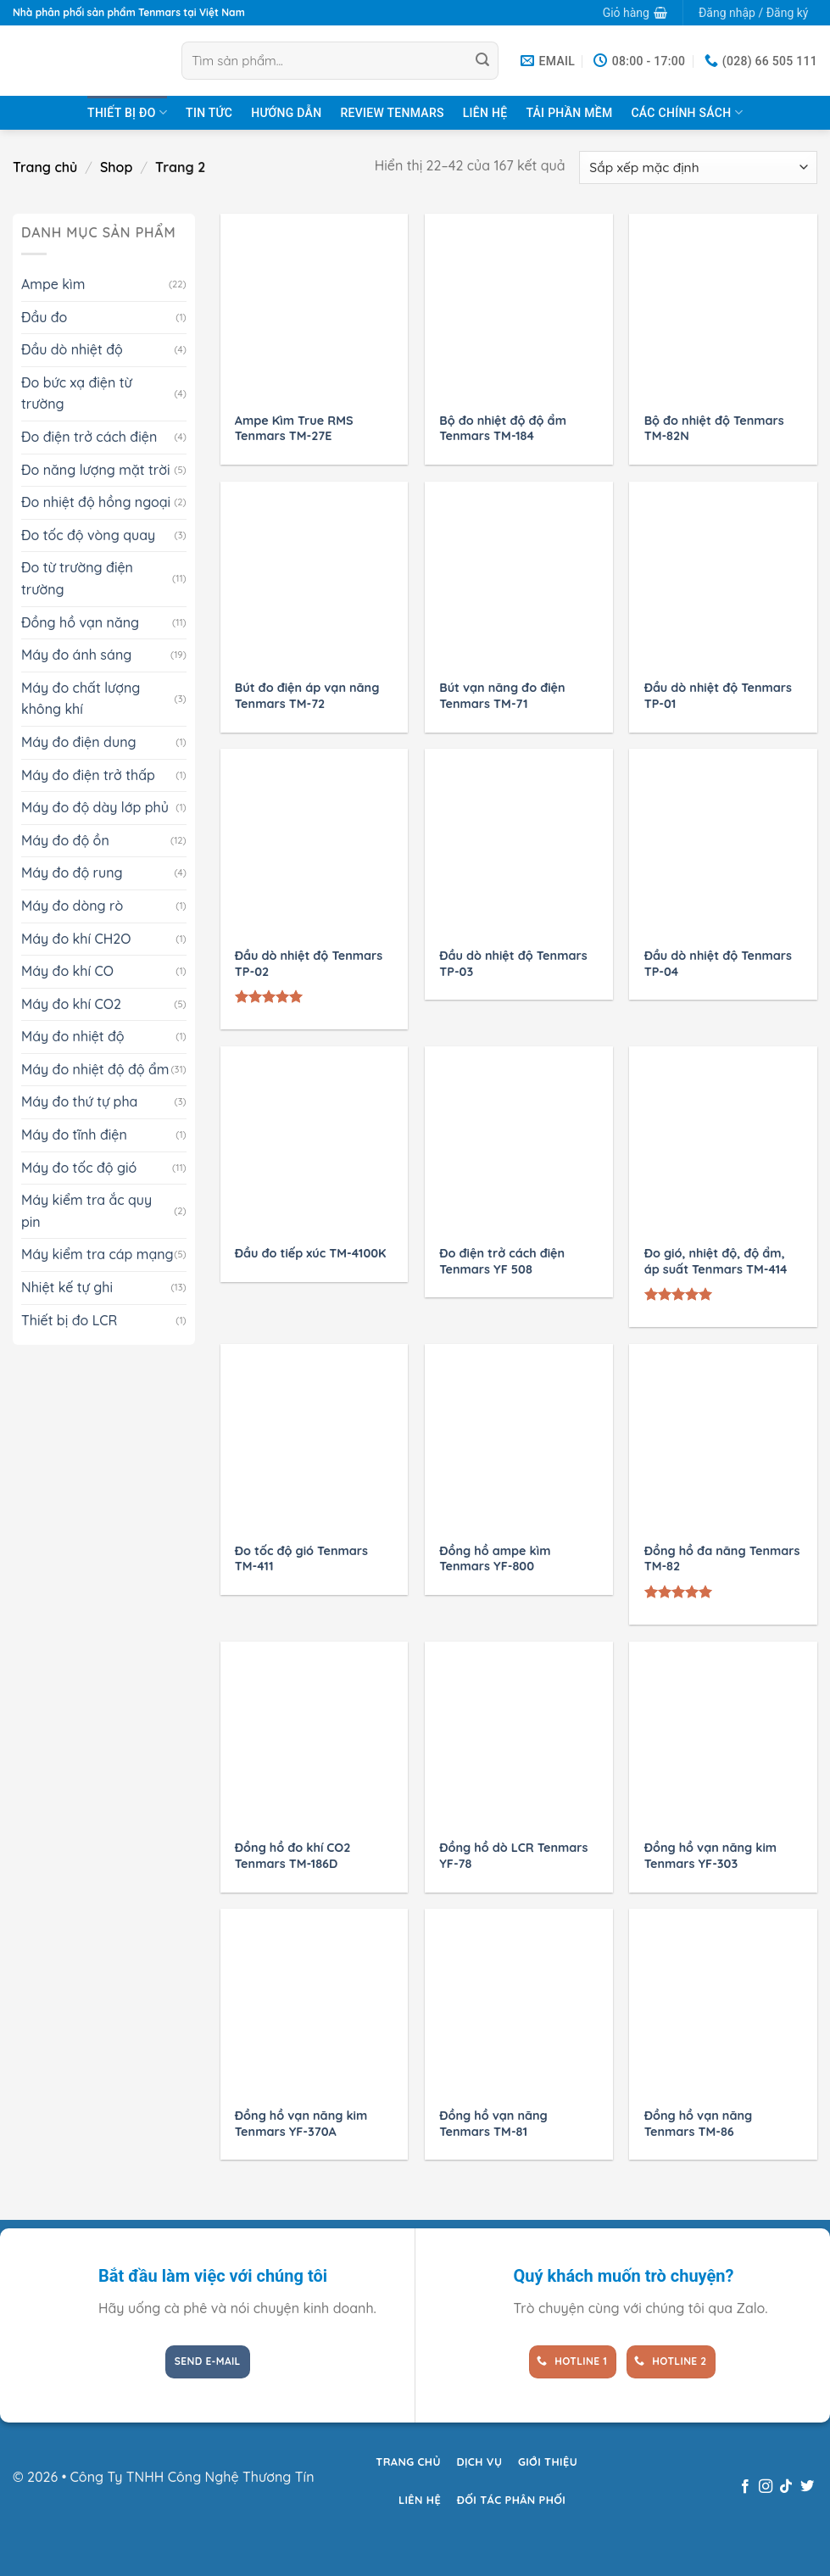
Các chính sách (686, 112)
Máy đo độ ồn (65, 840)
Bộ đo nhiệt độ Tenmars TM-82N (714, 428)
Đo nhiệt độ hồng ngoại (95, 501)
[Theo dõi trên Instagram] (765, 2487)
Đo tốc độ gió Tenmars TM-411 (301, 1559)
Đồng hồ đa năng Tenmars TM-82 (722, 1559)
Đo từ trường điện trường (77, 578)
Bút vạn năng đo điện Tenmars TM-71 (502, 695)
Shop (116, 167)
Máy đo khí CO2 (71, 1003)
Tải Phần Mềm (569, 113)
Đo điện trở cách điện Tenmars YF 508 (502, 1261)
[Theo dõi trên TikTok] (786, 2487)
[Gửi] (482, 61)
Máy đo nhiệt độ (73, 1036)
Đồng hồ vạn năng (80, 622)
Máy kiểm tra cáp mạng (97, 1254)
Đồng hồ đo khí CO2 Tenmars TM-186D (293, 1855)
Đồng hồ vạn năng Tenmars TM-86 (698, 2123)
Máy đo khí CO (67, 970)
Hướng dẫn (286, 113)
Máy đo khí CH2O (76, 938)
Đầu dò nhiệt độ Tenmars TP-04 (718, 963)
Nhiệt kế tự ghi (67, 1287)
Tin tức (209, 113)
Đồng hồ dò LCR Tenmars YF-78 (513, 1855)
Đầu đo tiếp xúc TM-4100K (311, 1253)
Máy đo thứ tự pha (79, 1101)
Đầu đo (44, 317)
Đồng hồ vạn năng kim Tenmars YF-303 (710, 1855)
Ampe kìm (53, 284)
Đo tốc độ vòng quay (88, 535)
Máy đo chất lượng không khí (80, 698)
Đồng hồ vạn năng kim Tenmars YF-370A (301, 2123)
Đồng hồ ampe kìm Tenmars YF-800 (494, 1559)
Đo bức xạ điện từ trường (76, 393)
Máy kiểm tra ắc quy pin (86, 1210)
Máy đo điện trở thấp (88, 775)
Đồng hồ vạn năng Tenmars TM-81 (493, 2123)
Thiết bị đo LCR (69, 1320)
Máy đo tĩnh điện (74, 1134)
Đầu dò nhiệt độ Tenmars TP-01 (718, 695)
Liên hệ (485, 113)
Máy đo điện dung (78, 741)
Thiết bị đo (127, 112)
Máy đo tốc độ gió (78, 1167)
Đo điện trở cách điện (89, 436)
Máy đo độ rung (72, 872)
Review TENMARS (391, 113)
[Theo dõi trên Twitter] (807, 2487)
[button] (634, 12)
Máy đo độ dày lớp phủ (95, 807)
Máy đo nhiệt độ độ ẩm (95, 1069)
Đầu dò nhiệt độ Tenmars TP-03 (513, 963)
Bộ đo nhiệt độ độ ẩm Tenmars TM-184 (502, 428)
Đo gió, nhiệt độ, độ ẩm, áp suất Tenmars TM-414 (716, 1261)
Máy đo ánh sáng (76, 654)
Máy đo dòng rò (72, 905)
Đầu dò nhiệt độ (72, 349)
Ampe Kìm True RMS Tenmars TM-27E (294, 428)
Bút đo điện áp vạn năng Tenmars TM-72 (307, 695)
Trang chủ (45, 167)
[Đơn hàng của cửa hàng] (698, 167)
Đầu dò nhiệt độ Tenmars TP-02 (308, 963)
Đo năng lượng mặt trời (95, 469)
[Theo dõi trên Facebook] (744, 2487)
